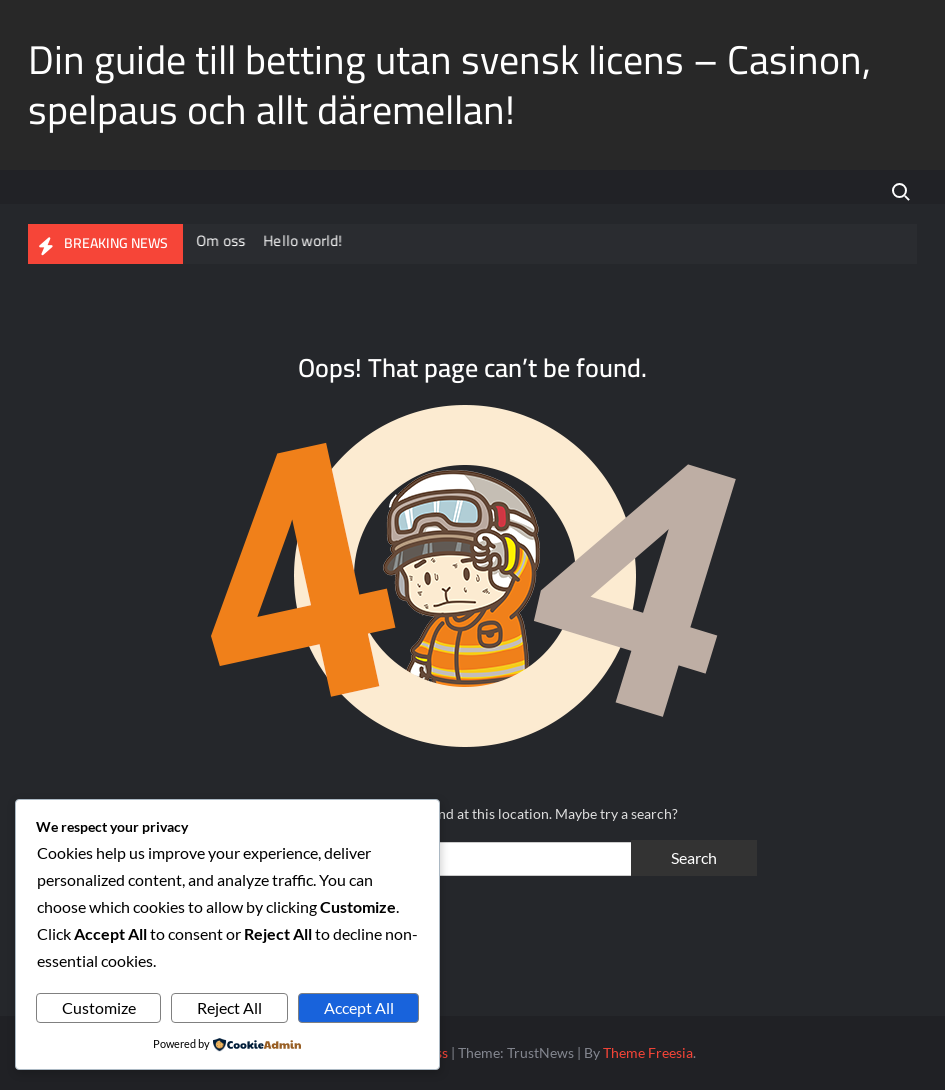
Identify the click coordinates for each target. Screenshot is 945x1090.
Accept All (359, 1007)
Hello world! (304, 240)
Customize (99, 1007)
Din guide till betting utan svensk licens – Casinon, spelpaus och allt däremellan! (449, 84)
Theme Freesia (648, 1052)
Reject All (229, 1007)
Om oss (222, 240)
